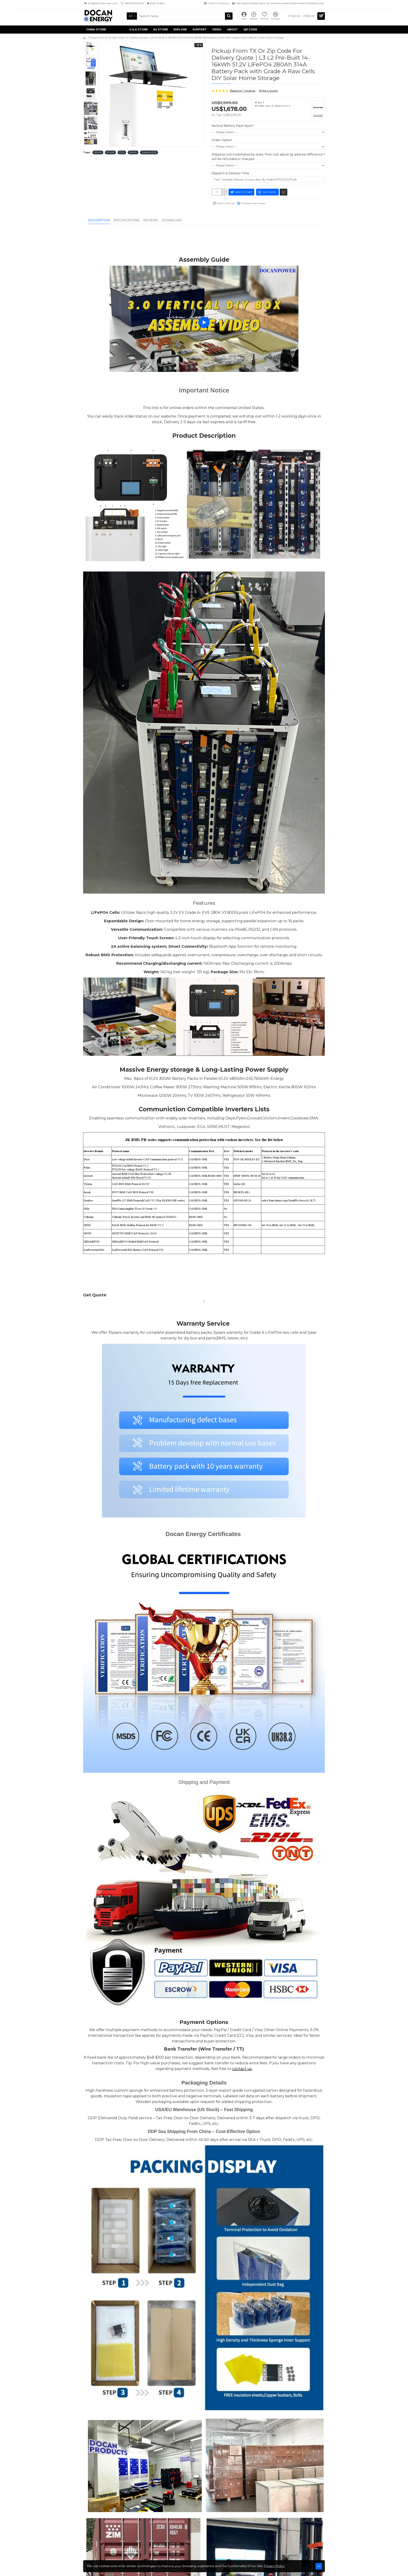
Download (172, 221)
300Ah (110, 152)
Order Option (222, 140)
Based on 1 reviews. (243, 90)
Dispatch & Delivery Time (230, 173)
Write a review (268, 90)
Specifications (127, 221)
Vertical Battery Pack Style (232, 126)
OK (319, 2566)
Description (99, 221)
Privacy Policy (274, 2566)
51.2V (122, 152)
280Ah (98, 152)
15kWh (133, 152)
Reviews (150, 221)
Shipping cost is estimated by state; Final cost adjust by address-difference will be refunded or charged (267, 157)
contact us (242, 2060)
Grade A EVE (149, 152)
